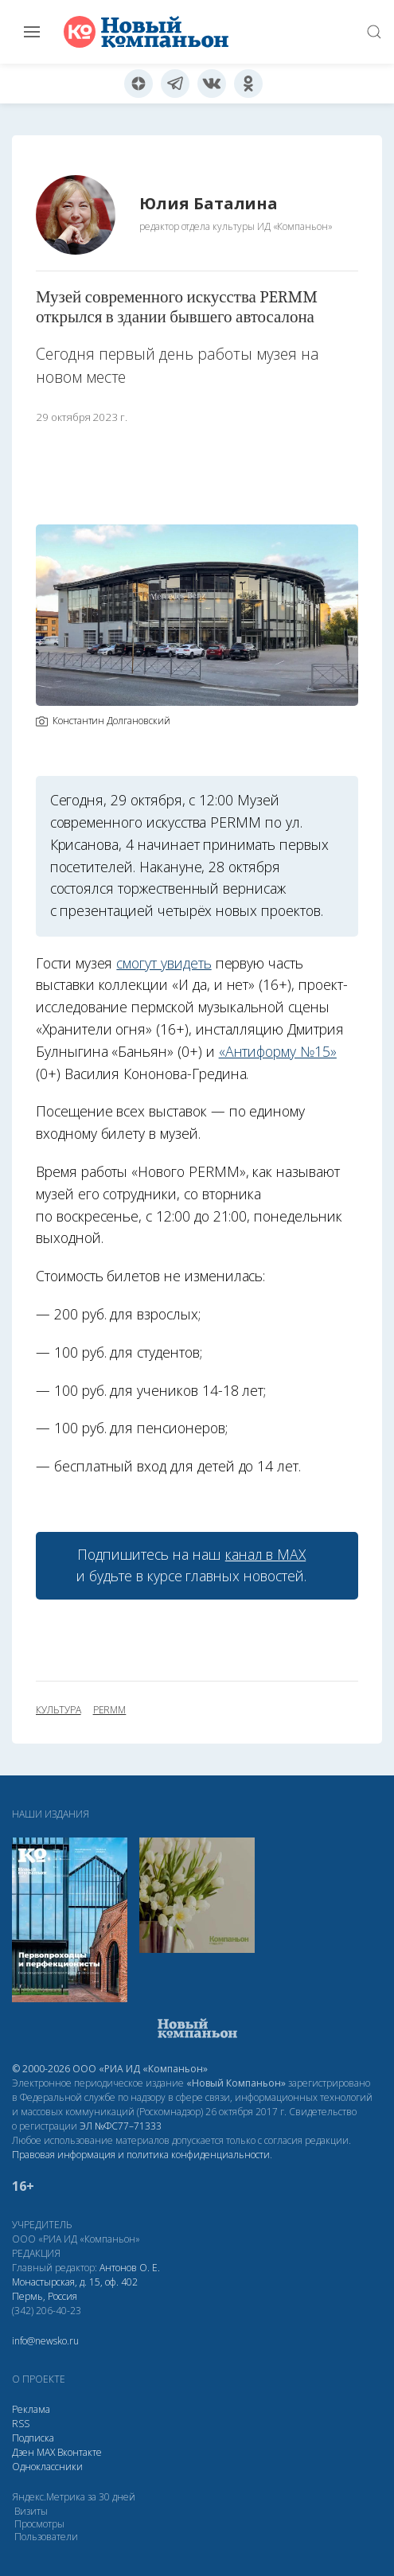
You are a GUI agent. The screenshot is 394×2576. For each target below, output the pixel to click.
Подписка (33, 2438)
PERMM (110, 1710)
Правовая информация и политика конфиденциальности (141, 2154)
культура (58, 1710)
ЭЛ (121, 2126)
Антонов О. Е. (129, 2267)
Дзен (23, 2452)
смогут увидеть (163, 962)
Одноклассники (47, 2466)
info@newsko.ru (45, 2341)
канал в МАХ (265, 1554)
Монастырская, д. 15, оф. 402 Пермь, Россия (75, 2289)
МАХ (46, 2452)
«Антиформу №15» (278, 1051)
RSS (20, 2423)
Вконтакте (79, 2452)
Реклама (31, 2409)
